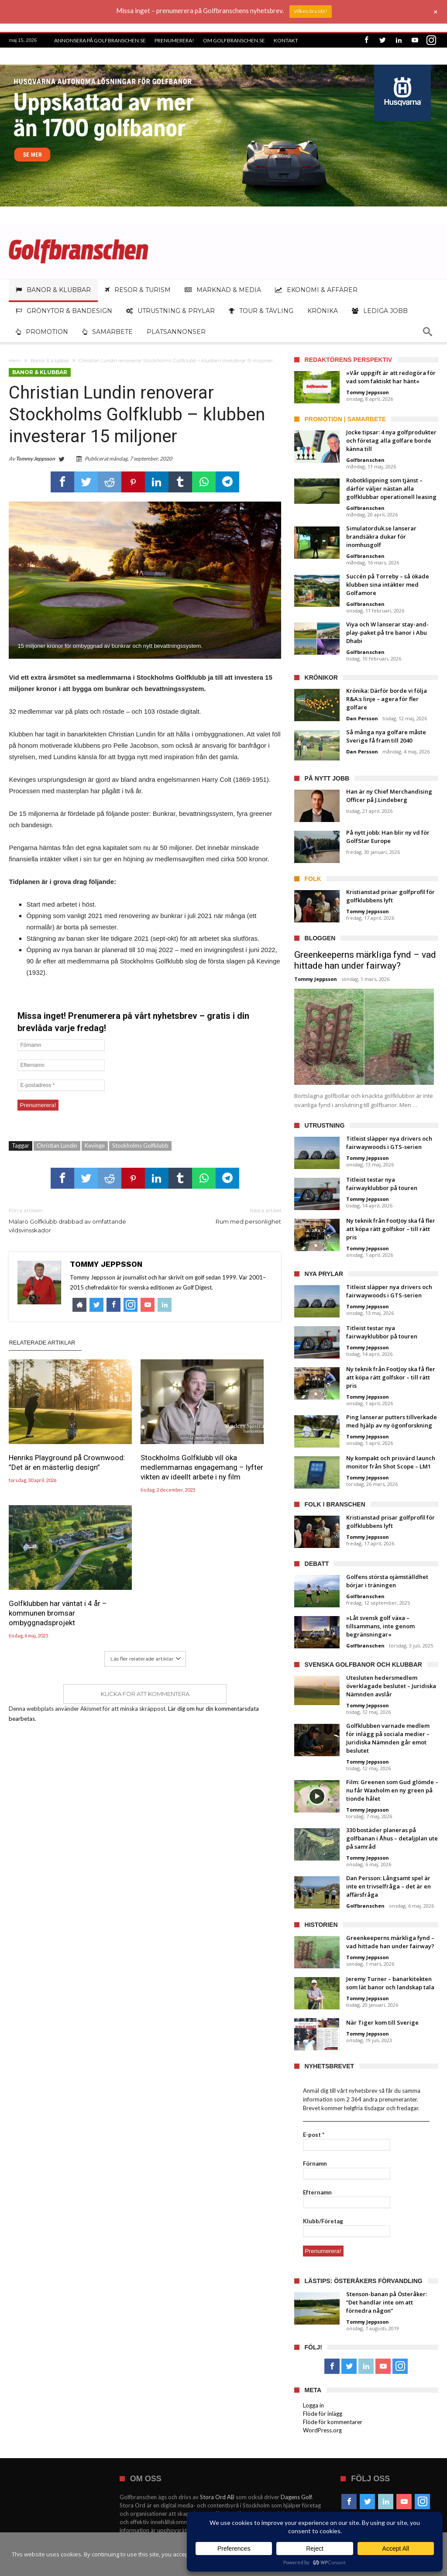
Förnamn (315, 2163)
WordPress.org (322, 2430)
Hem (15, 361)
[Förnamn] (61, 1045)
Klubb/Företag (323, 2221)
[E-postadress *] (61, 1085)
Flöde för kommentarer (332, 2421)
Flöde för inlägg (322, 2413)
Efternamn (317, 2192)
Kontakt (286, 40)
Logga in (313, 2405)
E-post (313, 2134)
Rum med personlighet (219, 1215)
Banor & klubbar (50, 361)
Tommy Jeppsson (35, 458)
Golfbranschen (365, 460)
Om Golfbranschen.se (234, 40)
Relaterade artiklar (42, 1342)
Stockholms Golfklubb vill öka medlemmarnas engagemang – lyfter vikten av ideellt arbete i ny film (144, 1450)
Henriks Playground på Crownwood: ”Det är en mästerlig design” (46, 1441)
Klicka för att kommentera (145, 1540)
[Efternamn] (61, 1065)
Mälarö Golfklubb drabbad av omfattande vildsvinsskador (70, 1220)
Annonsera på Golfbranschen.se (100, 40)
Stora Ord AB (217, 2496)
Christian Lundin (57, 1145)
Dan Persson (362, 718)
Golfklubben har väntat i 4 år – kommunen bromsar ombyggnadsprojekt (237, 1441)
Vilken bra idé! (310, 11)
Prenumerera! (174, 40)
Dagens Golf (296, 2496)
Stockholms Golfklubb (140, 1145)
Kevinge (95, 1145)
